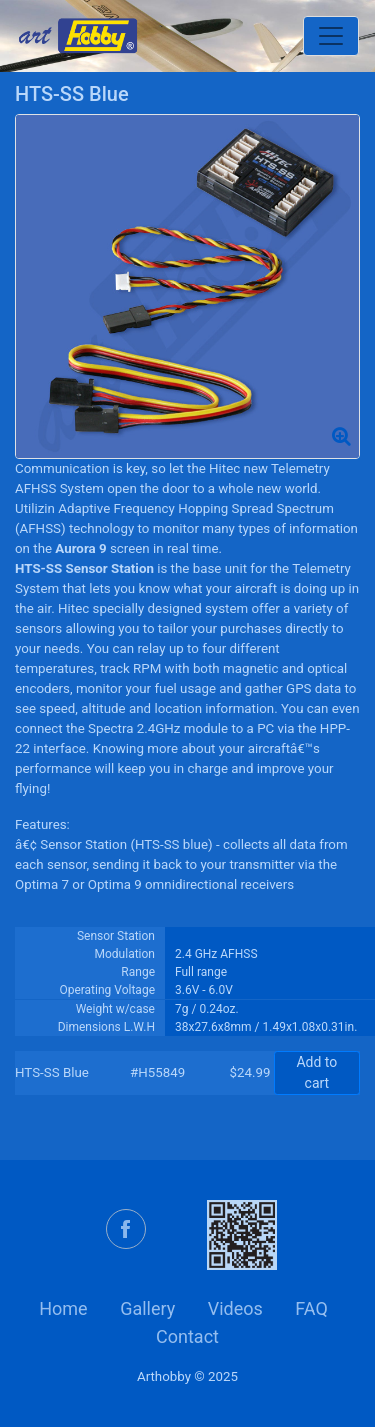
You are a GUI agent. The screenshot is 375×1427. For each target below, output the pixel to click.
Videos (235, 1308)
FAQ (311, 1308)
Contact (187, 1336)
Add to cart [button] (316, 1072)
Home (63, 1308)
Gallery (147, 1308)
